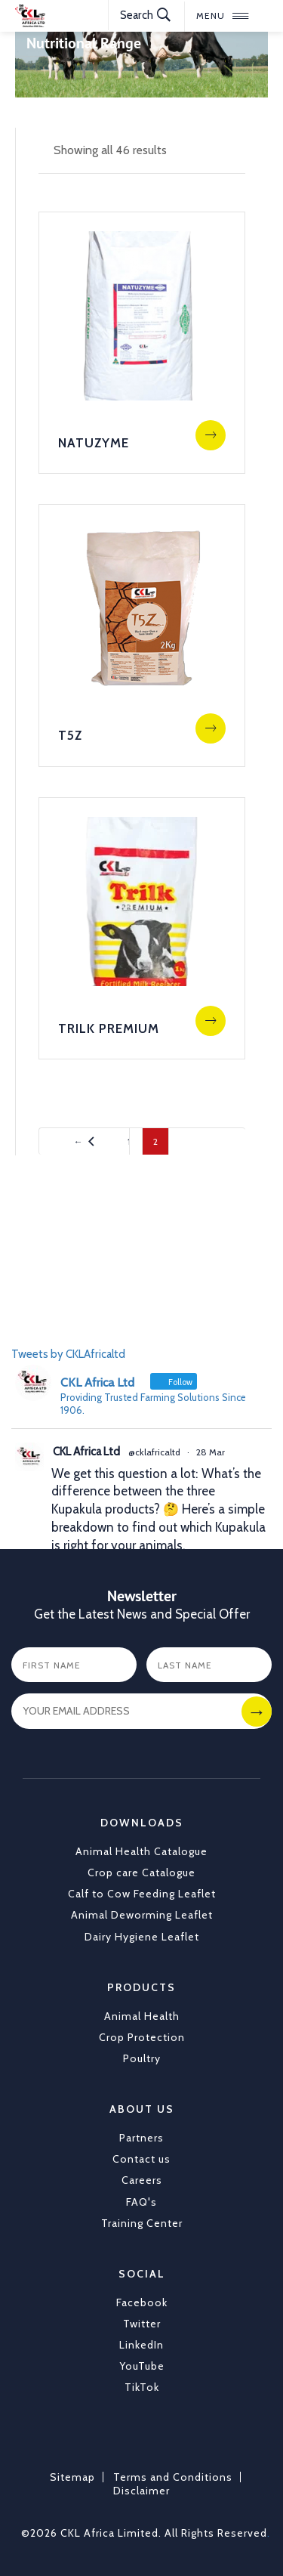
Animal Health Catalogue (141, 1851)
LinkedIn (141, 2345)
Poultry (142, 2058)
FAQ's (141, 2202)
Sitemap (72, 2477)
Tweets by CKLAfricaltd (68, 1354)
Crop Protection (142, 2037)
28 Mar (210, 1452)
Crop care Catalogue (141, 1872)
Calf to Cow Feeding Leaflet (142, 1893)
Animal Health (142, 2016)
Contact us (141, 2159)
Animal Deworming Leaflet (142, 1915)
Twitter (142, 2323)
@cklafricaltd (154, 1452)
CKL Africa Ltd (86, 1451)
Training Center (142, 2223)
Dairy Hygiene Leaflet (142, 1937)
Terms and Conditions (172, 2477)
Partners (141, 2138)
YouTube (142, 2366)
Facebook (142, 2302)
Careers (142, 2180)
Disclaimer (141, 2490)
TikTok (142, 2387)
